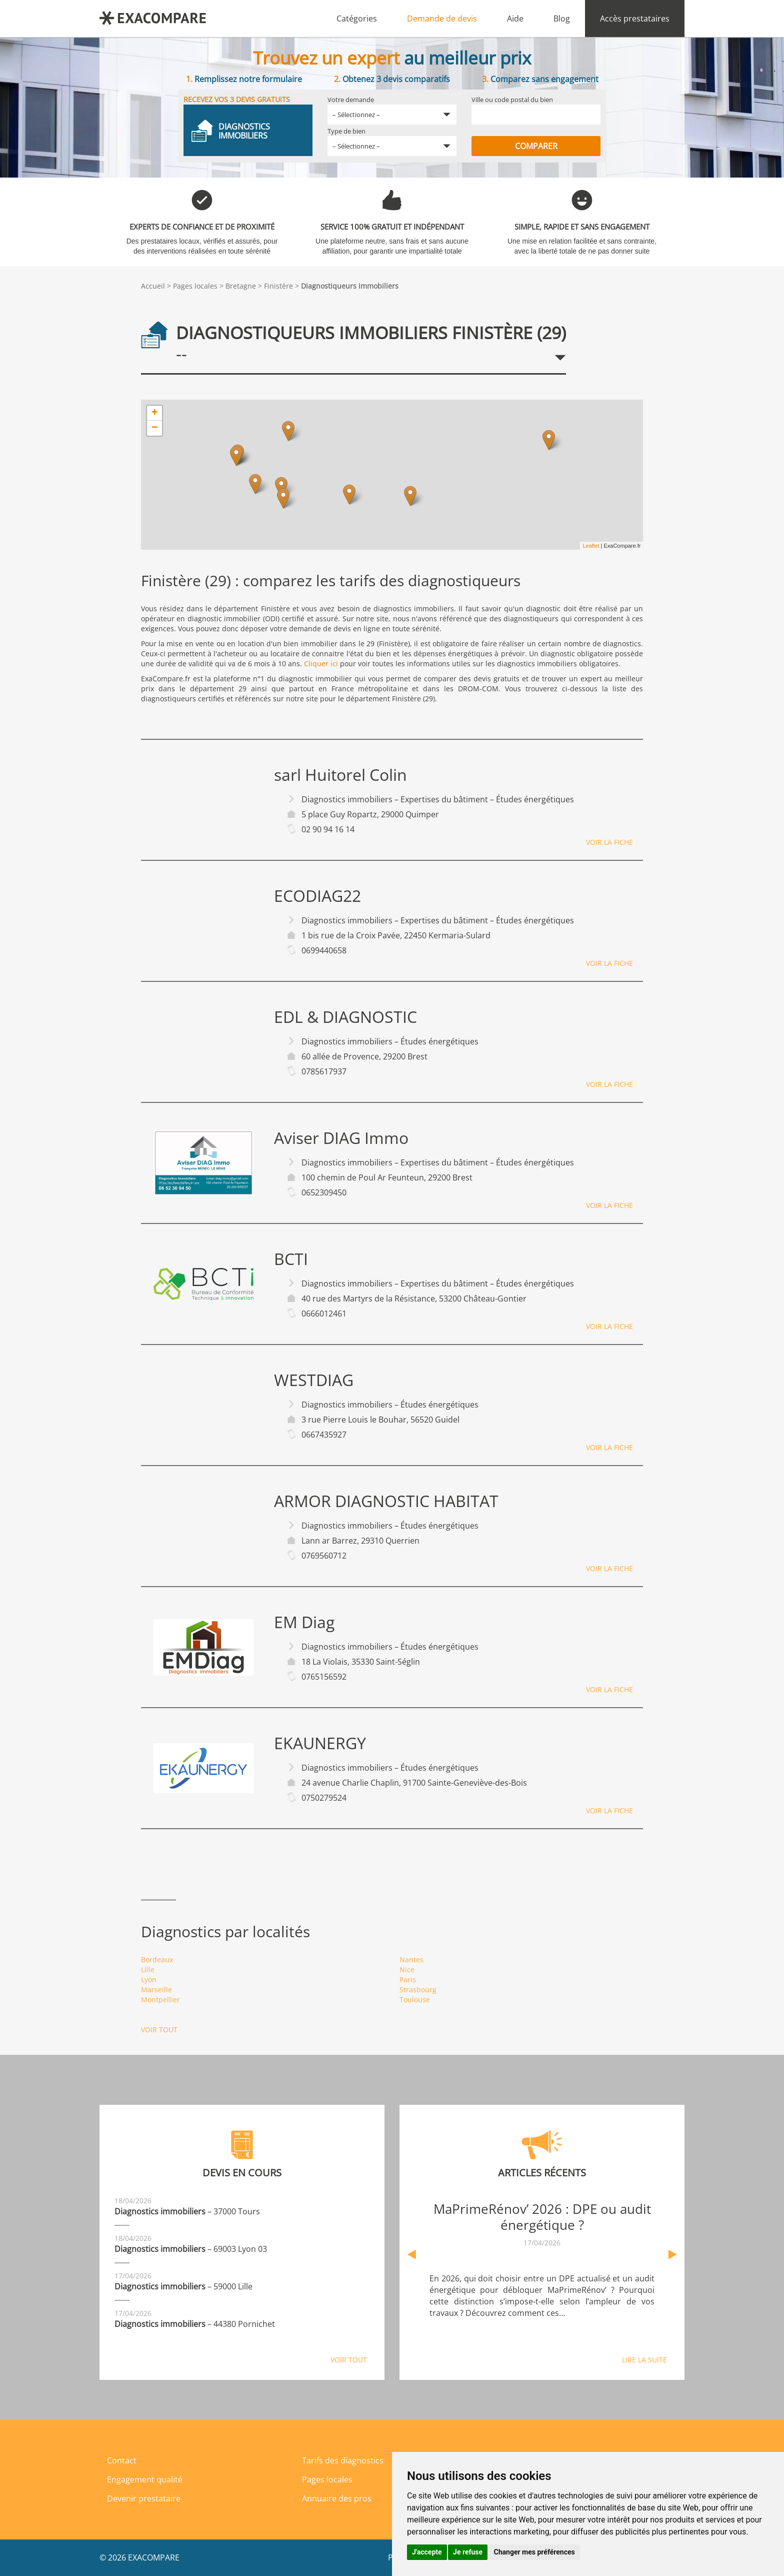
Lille (147, 1969)
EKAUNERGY (320, 1743)
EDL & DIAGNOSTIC (345, 1017)
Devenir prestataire (143, 2498)
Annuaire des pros (337, 2498)
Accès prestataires (635, 18)
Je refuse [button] (467, 2552)
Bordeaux (157, 1959)
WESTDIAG (314, 1380)
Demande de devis (442, 18)
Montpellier (160, 1999)
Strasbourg (418, 1989)
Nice (407, 1969)
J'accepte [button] (427, 2552)
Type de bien (347, 131)
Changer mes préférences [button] (534, 2552)
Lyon (148, 1979)
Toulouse (415, 1999)
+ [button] (154, 413)
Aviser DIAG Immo (341, 1138)
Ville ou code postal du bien (512, 99)
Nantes (412, 1959)
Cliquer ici (321, 663)
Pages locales (195, 286)
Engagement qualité (144, 2479)
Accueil (153, 286)
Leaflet (590, 546)
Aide (515, 18)
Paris (408, 1979)
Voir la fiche (609, 842)
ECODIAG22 (317, 896)
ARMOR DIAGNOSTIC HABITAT (386, 1501)
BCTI (291, 1259)
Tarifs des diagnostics (343, 2460)
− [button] (154, 428)
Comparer (536, 146)
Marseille (156, 1989)
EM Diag (304, 1622)
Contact (121, 2460)
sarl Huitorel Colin (340, 775)
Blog (562, 18)
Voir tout (159, 2029)
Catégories (356, 18)
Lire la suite (644, 2359)
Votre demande (351, 99)
